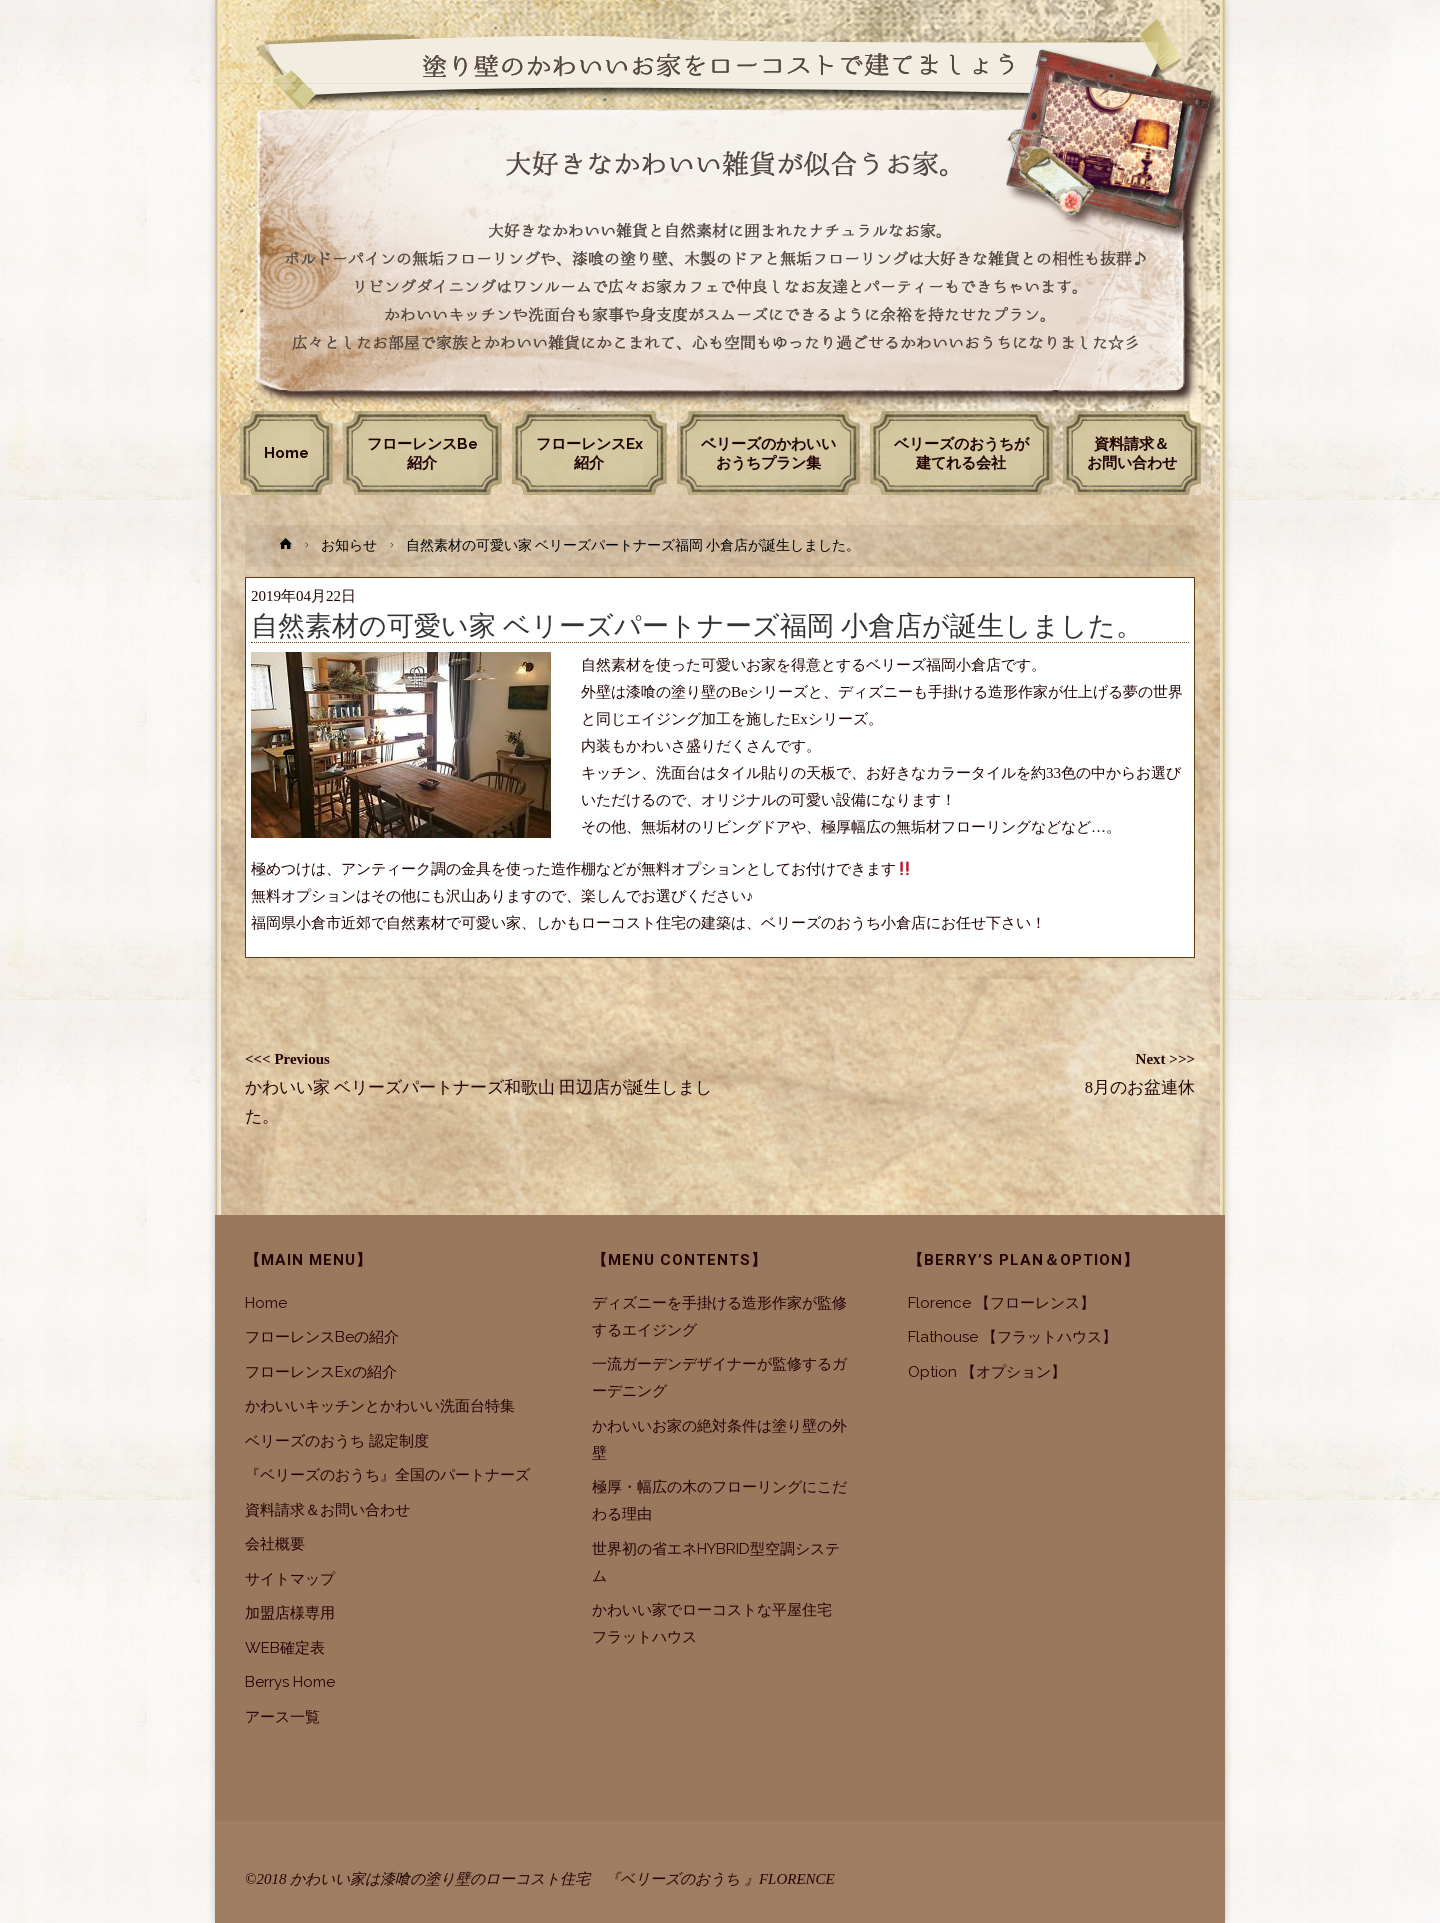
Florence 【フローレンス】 (1001, 1303)
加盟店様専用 (290, 1613)
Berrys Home (290, 1682)
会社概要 (275, 1544)
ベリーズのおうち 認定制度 (337, 1441)
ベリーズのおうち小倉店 (843, 923)
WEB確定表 (285, 1648)
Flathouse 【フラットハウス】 (1012, 1337)
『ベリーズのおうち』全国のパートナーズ (387, 1475)
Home (266, 1303)
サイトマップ (290, 1579)
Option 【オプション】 (987, 1372)
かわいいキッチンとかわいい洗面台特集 (380, 1406)
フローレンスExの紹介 (321, 1372)
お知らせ (349, 545)
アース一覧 (282, 1717)
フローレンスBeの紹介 (322, 1337)
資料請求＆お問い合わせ (327, 1510)
